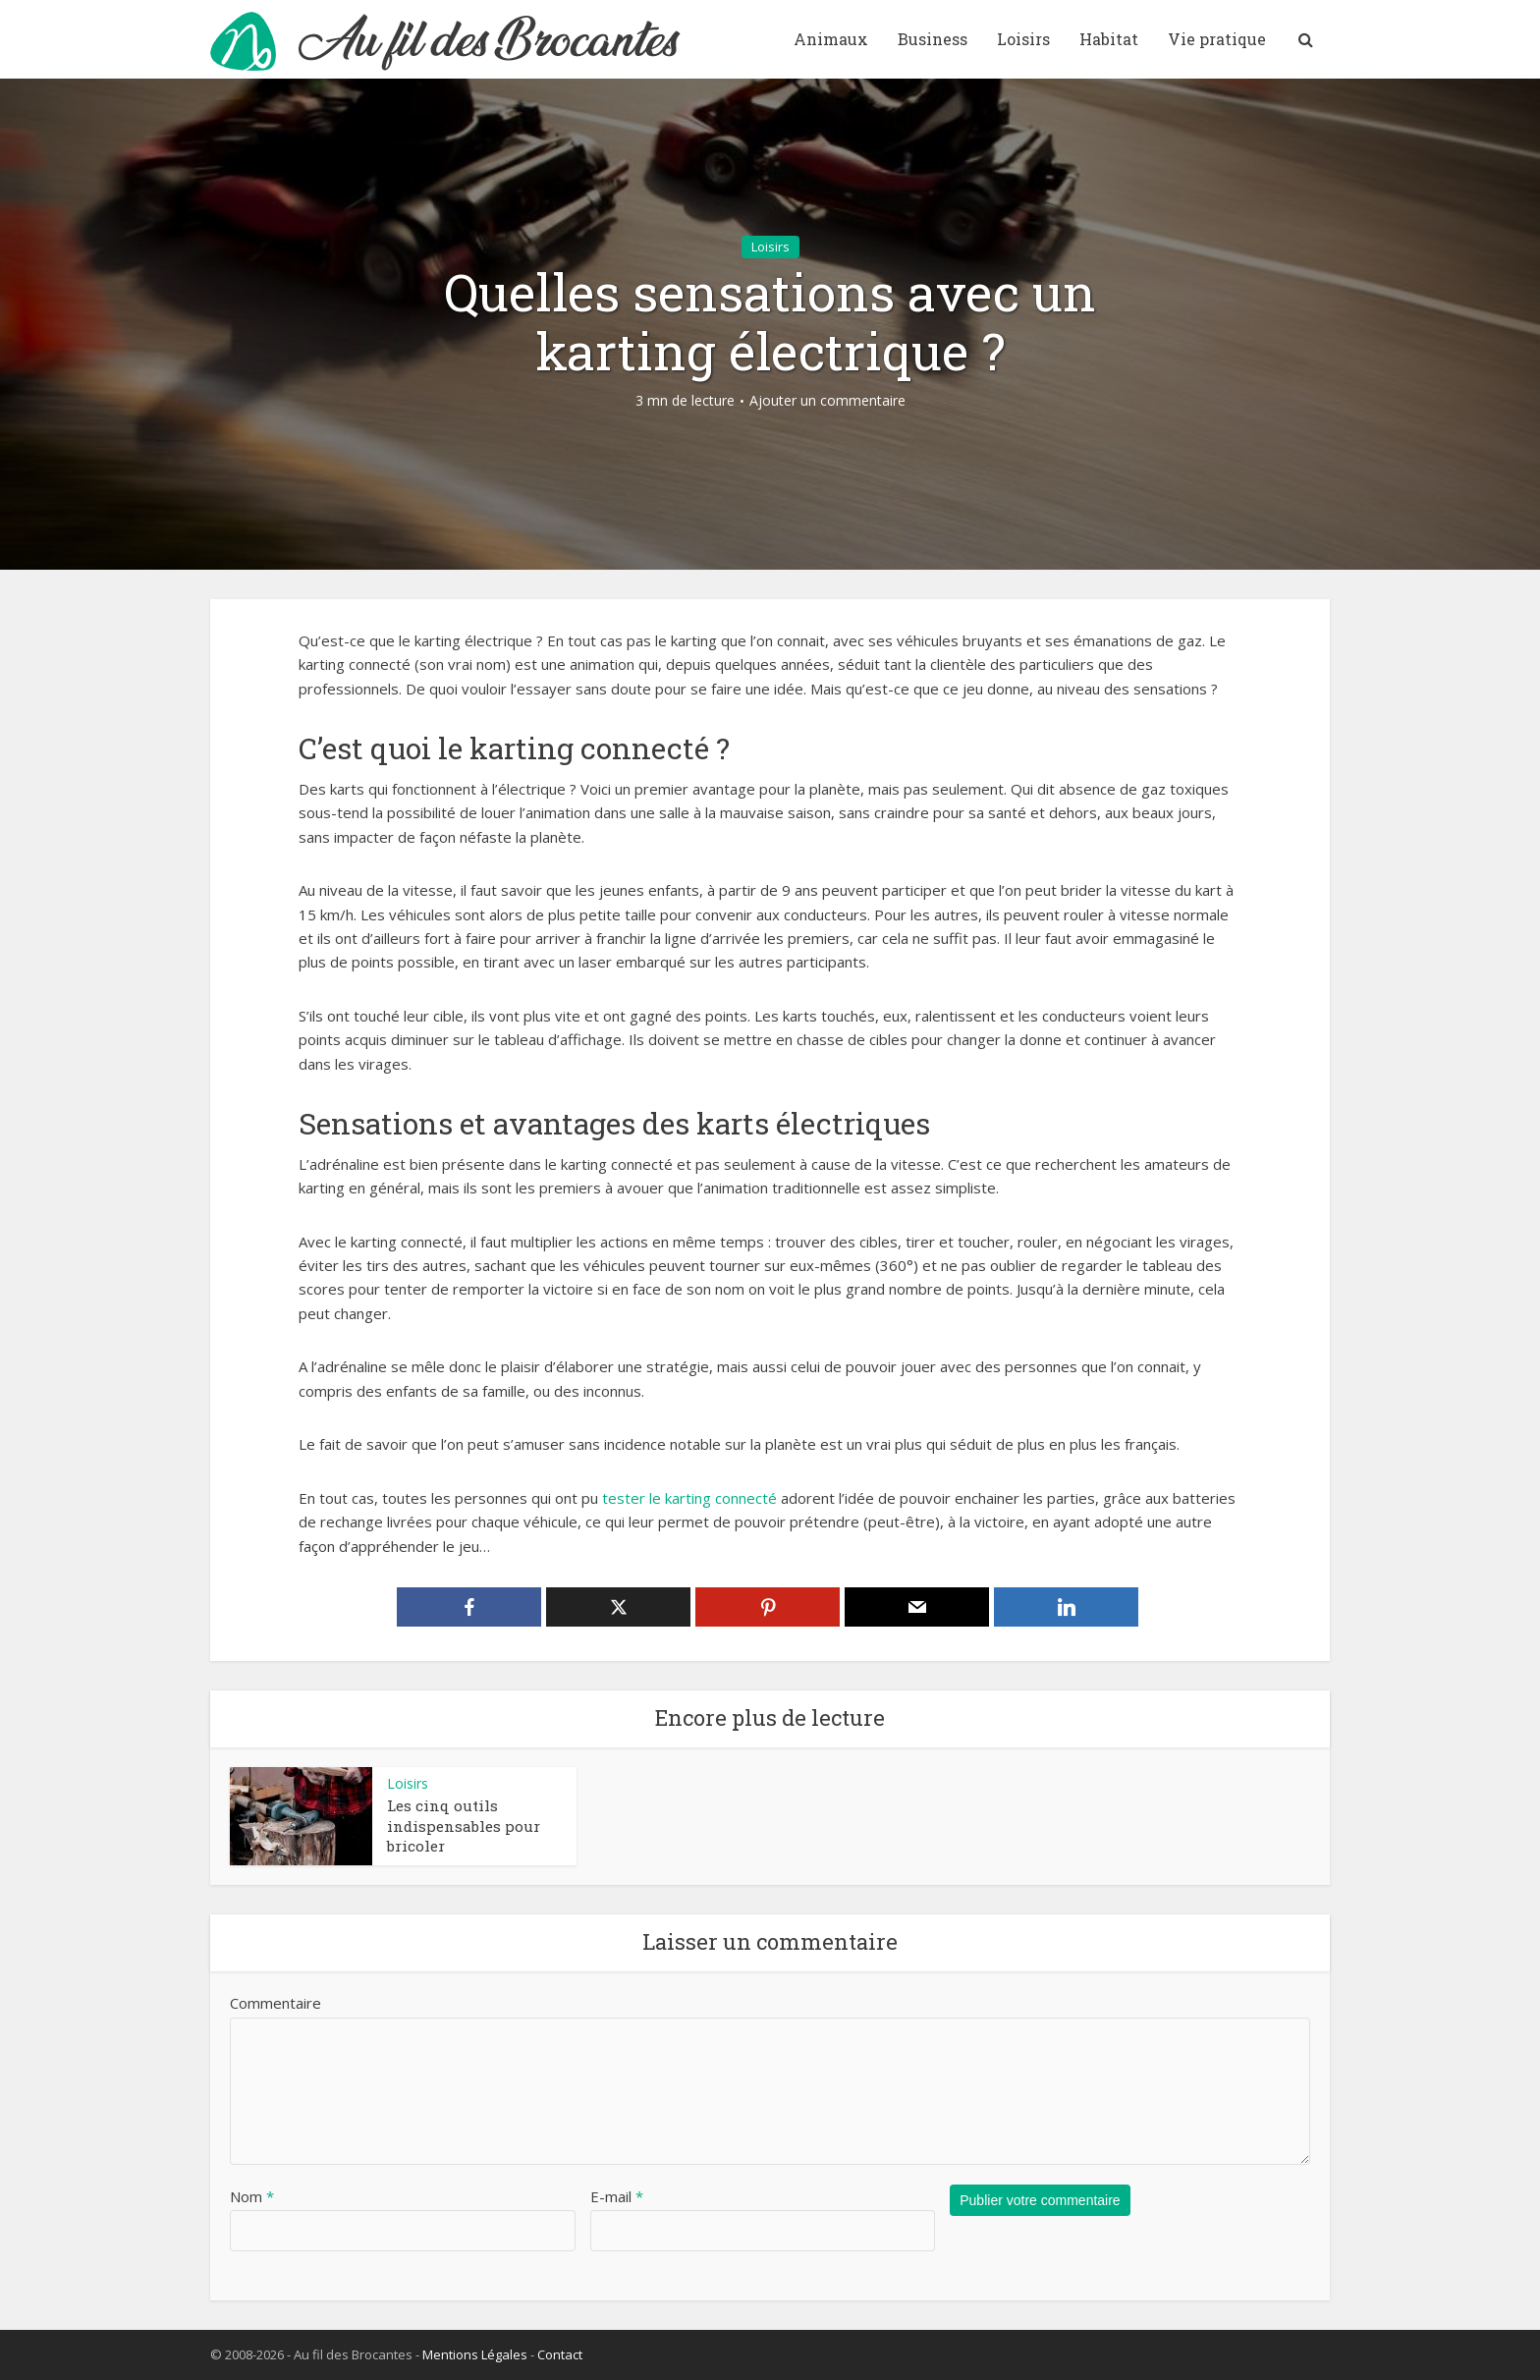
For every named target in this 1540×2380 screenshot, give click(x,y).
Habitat (1108, 38)
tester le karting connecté (689, 1498)
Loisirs (1023, 38)
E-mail (616, 2196)
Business (932, 38)
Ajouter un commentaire (827, 401)
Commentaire (275, 2003)
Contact (559, 2354)
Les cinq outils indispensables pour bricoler (463, 1825)
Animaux (831, 38)
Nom (252, 2196)
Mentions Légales (474, 2354)
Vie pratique (1217, 38)
